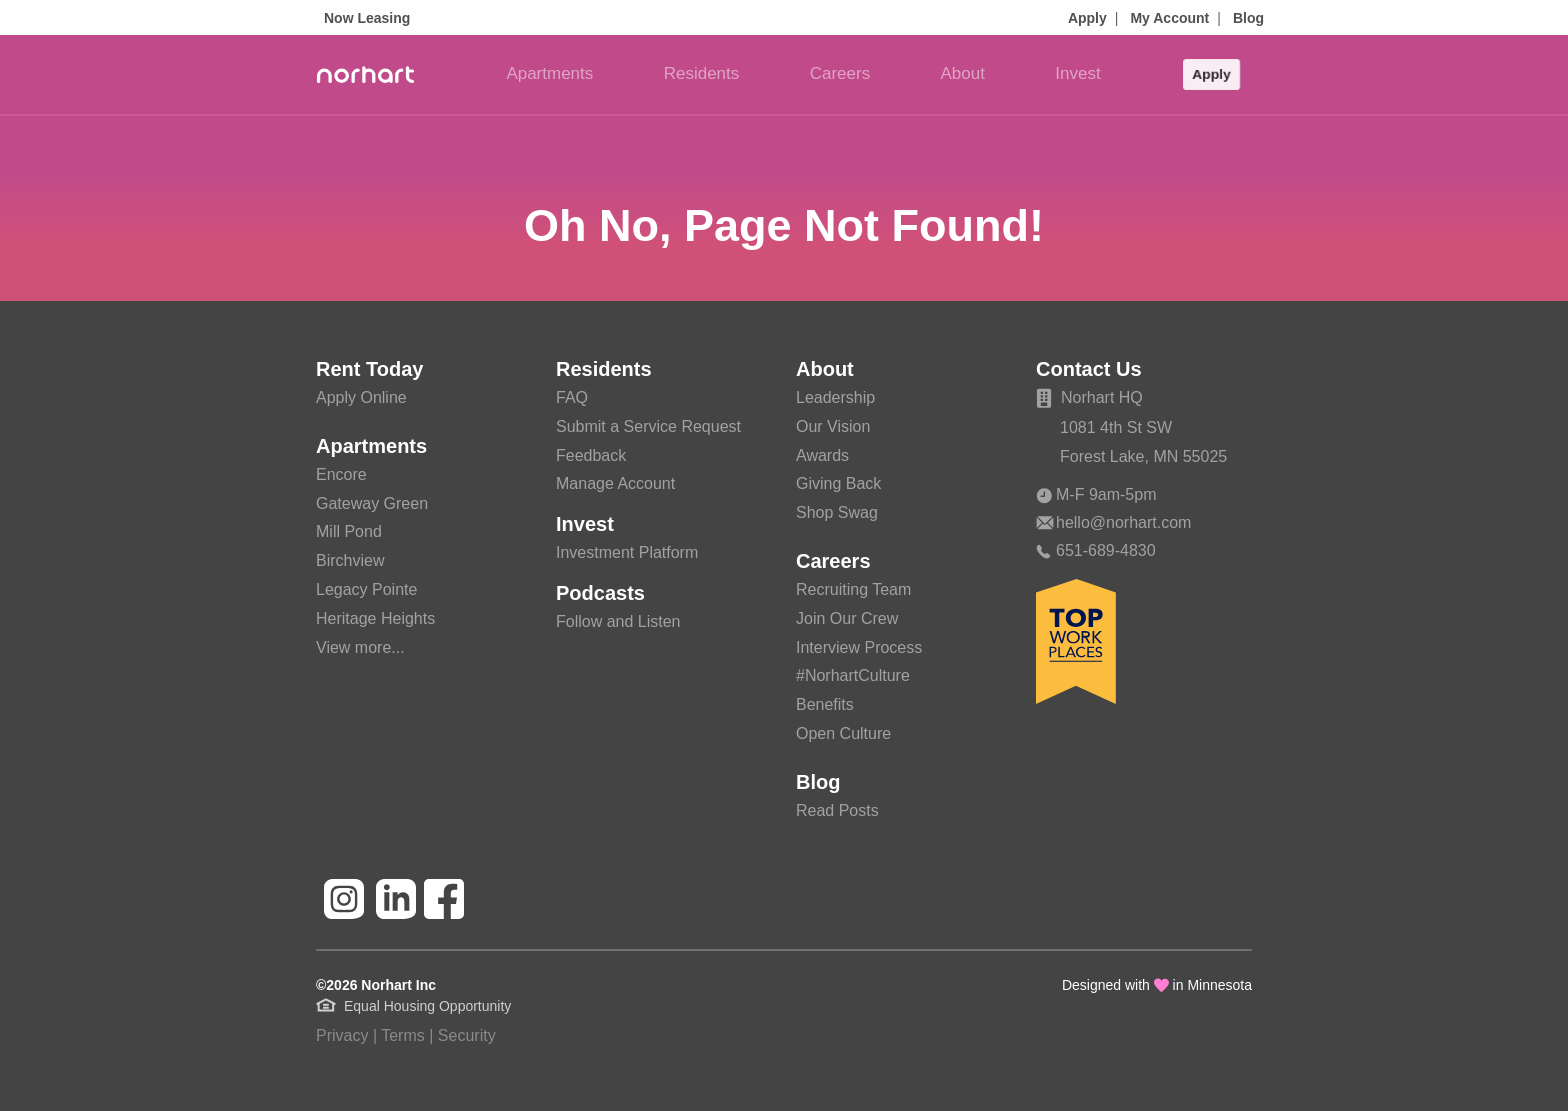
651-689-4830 (1096, 550)
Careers (840, 73)
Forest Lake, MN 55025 (1143, 456)
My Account (1169, 18)
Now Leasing (367, 18)
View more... (360, 647)
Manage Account (615, 483)
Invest (1077, 73)
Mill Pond (349, 531)
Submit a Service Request (648, 426)
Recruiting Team (853, 589)
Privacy (342, 1035)
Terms (403, 1035)
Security (467, 1035)
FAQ (572, 397)
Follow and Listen (618, 621)
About (963, 73)
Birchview (350, 560)
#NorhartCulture (853, 675)
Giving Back (838, 483)
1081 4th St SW (1116, 427)
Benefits (825, 704)
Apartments (549, 73)
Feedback (591, 455)
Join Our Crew (847, 618)
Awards (822, 455)
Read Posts (837, 810)
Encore (341, 474)
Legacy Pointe (366, 589)
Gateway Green (372, 503)
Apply (1087, 18)
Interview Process (859, 647)
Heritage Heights (375, 618)
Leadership (835, 397)
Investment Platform (627, 552)
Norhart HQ (1089, 397)
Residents (702, 73)
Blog (1248, 18)
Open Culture (843, 733)
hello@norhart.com (1113, 522)
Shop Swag (837, 512)
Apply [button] (1211, 74)
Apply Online (361, 397)
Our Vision (833, 426)
